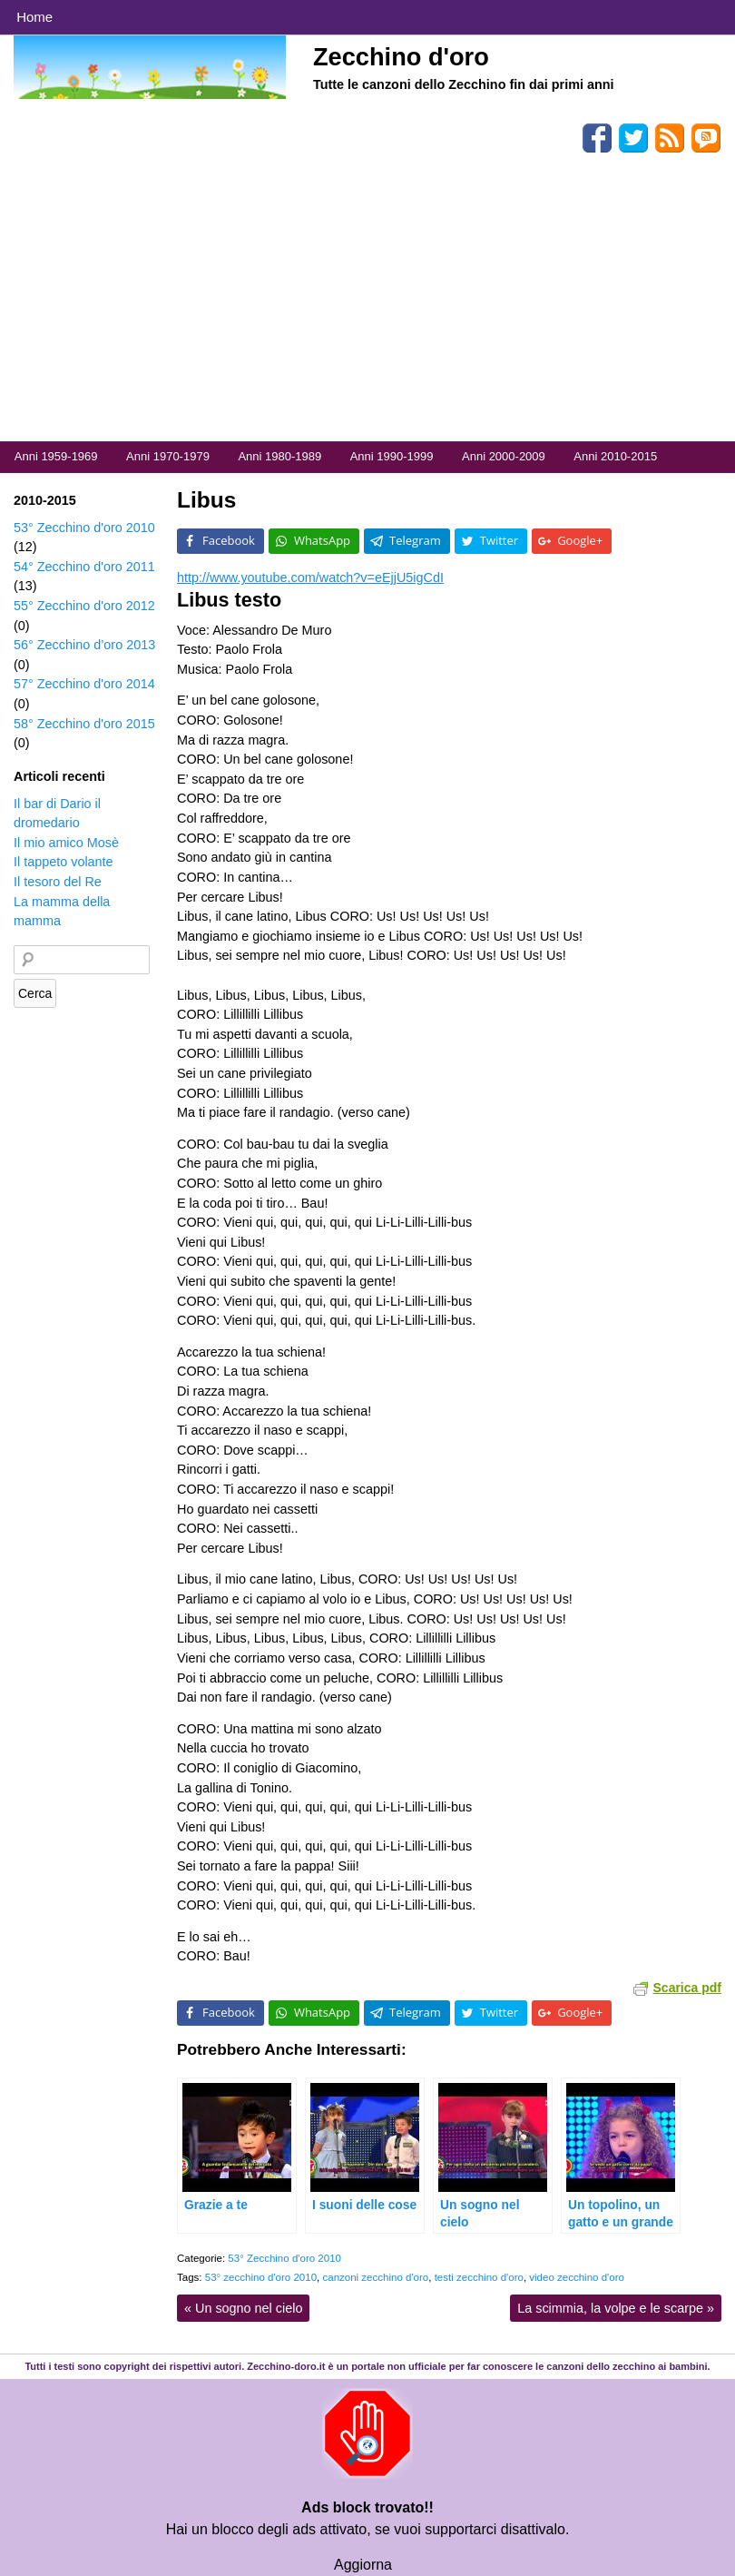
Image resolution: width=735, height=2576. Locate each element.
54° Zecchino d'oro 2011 (84, 566)
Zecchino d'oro (401, 57)
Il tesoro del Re (58, 881)
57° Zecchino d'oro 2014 (84, 683)
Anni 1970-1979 (168, 456)
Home (34, 17)
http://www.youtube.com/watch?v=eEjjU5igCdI (310, 577)
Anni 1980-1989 (279, 456)
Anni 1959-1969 (56, 456)
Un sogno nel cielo (243, 2308)
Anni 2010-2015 (615, 456)
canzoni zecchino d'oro (375, 2277)
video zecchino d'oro (576, 2277)
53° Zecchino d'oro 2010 (284, 2258)
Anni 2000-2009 (503, 456)
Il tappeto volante (63, 861)
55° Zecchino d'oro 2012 (84, 605)
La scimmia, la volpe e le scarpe (615, 2308)
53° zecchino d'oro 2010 (261, 2277)
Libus (206, 500)
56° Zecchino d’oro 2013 (84, 644)
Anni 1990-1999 (392, 456)
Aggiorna (363, 2564)
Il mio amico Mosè (66, 842)
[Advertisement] (367, 305)
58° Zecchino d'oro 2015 (84, 723)
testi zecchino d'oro (479, 2277)
